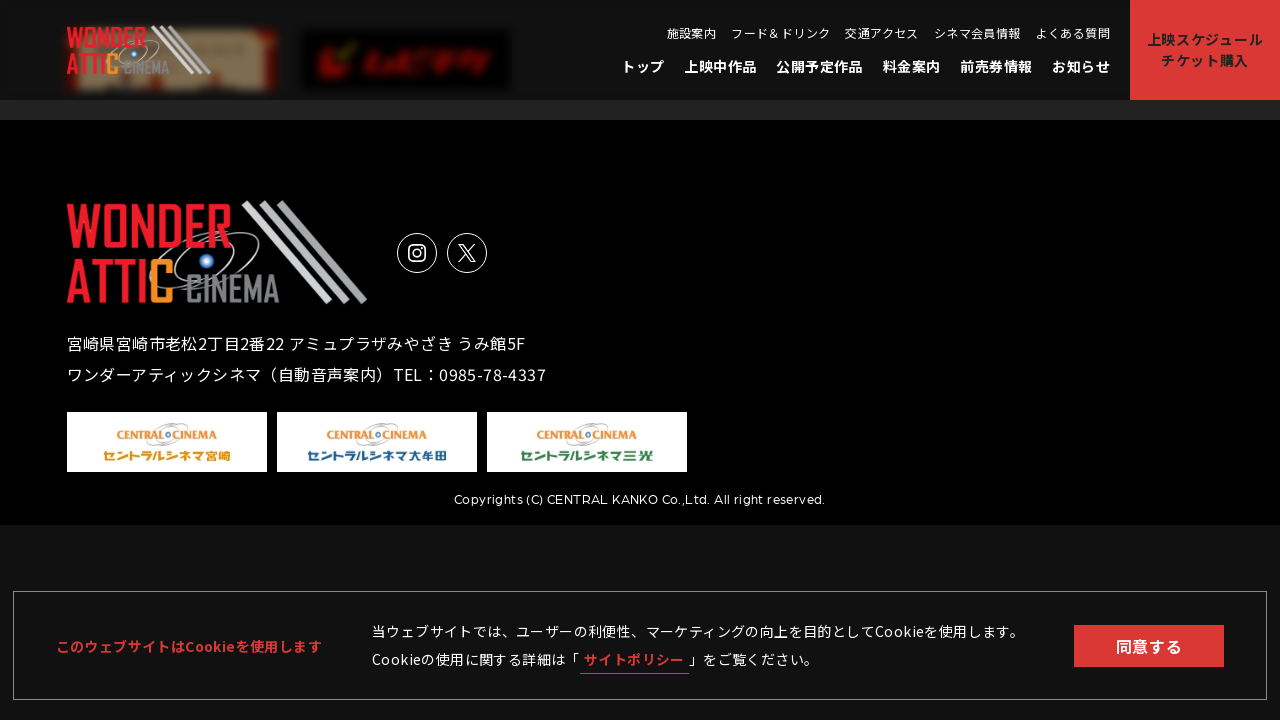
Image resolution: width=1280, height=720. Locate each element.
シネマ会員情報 (977, 33)
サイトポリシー (634, 659)
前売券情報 (996, 66)
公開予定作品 (819, 66)
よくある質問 (1073, 33)
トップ (642, 66)
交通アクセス (881, 33)
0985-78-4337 (492, 374)
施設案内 (692, 33)
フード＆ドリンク (780, 33)
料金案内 (912, 66)
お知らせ (1081, 66)
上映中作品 (720, 66)
